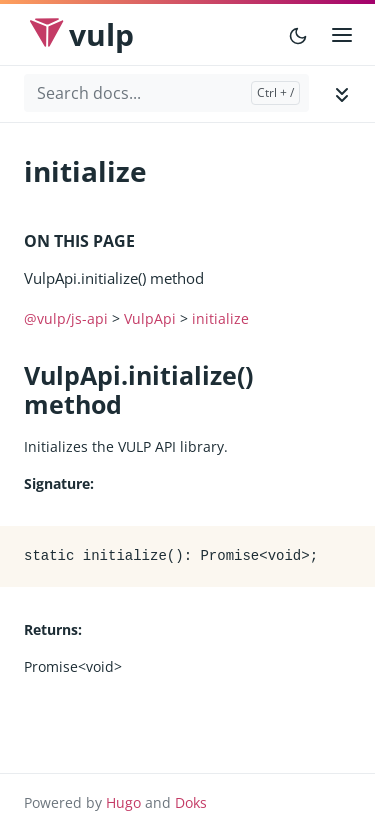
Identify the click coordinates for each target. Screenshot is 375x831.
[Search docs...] (166, 93)
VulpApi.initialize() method (114, 278)
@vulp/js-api (66, 318)
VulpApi (150, 318)
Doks (191, 802)
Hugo (123, 802)
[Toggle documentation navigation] (342, 94)
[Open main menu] (342, 35)
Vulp (101, 34)
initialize (220, 318)
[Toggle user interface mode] (298, 35)
